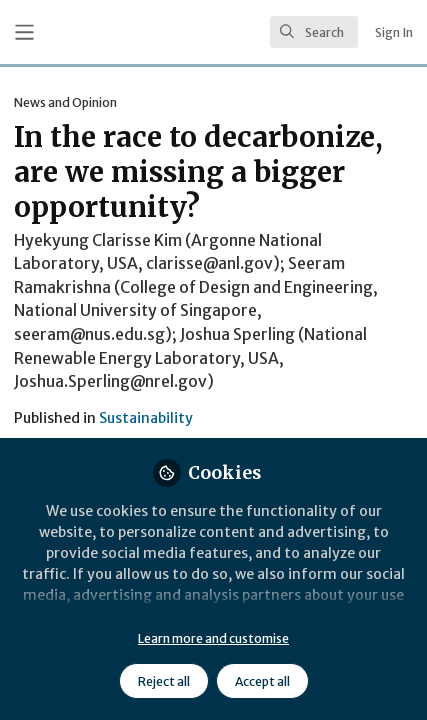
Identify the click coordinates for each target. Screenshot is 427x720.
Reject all (164, 681)
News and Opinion (65, 102)
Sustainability (146, 418)
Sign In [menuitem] (394, 32)
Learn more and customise (213, 638)
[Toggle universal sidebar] (24, 32)
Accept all (262, 681)
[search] (314, 32)
